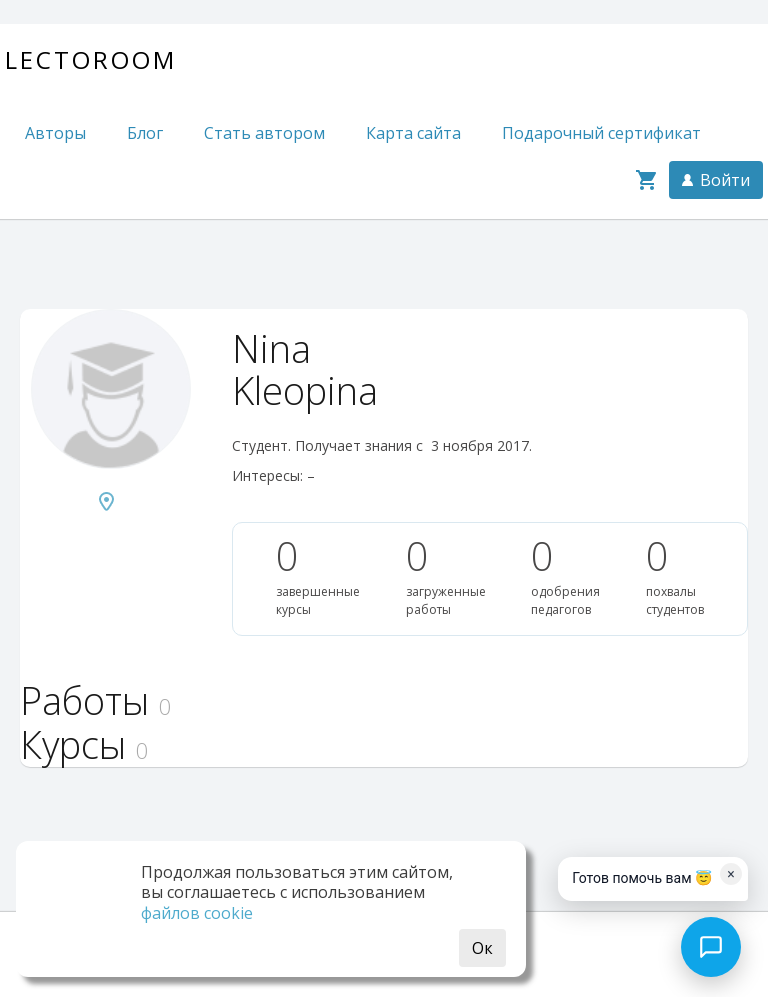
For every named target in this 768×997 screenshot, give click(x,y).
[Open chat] (711, 947)
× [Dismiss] (730, 874)
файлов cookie (197, 913)
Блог (145, 133)
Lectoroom (91, 59)
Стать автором (264, 133)
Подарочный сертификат (601, 133)
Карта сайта (413, 133)
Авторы (55, 133)
